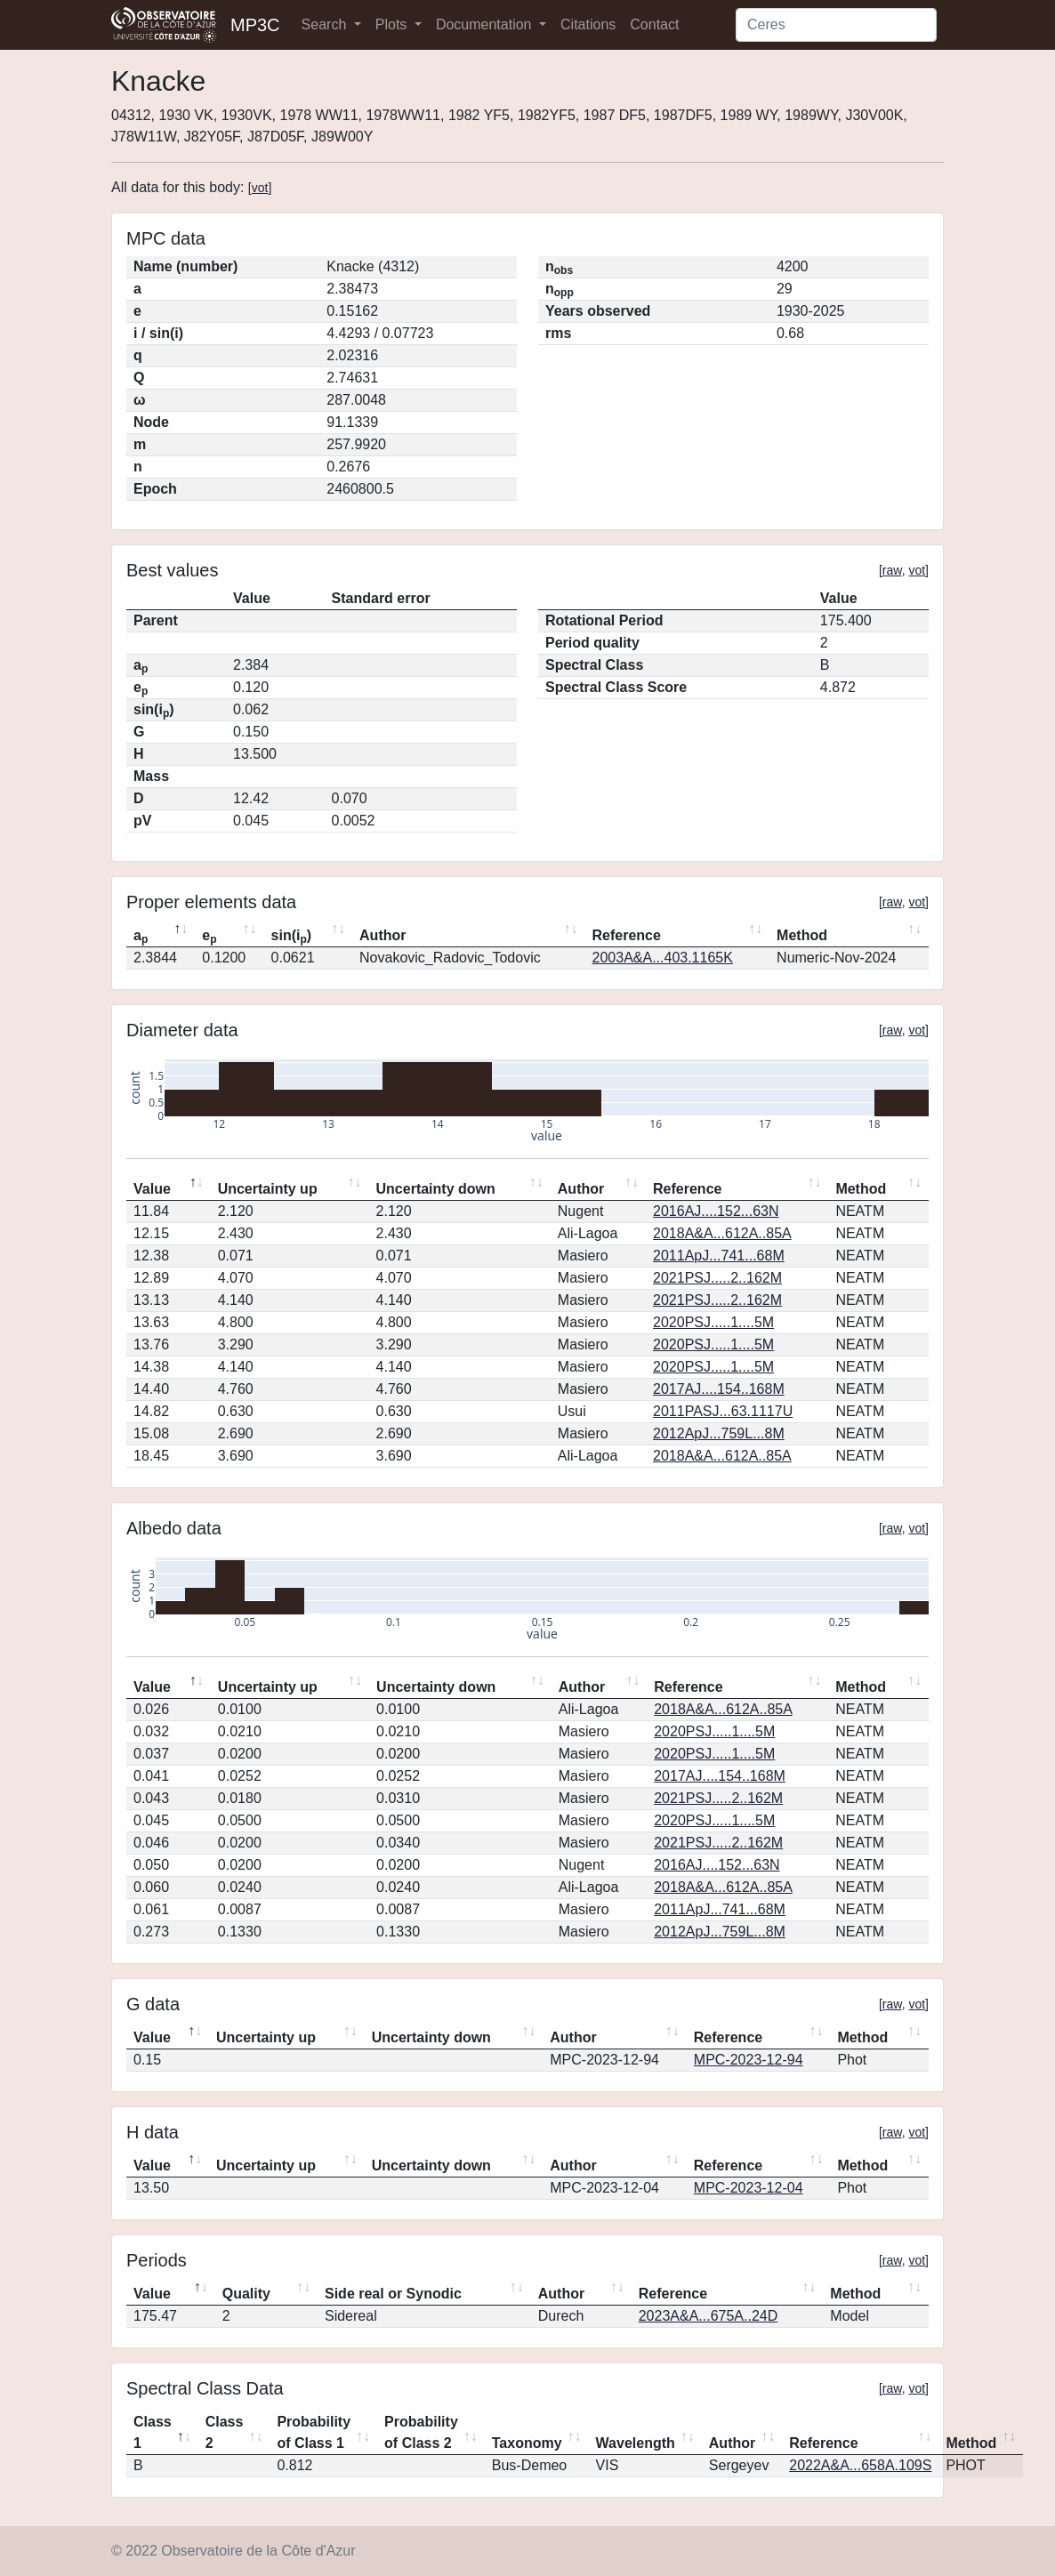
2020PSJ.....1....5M (713, 1322)
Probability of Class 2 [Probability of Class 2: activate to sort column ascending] (421, 2432)
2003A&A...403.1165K (662, 957)
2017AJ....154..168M (719, 1389)
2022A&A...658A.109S (860, 2465)
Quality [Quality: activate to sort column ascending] (246, 2293)
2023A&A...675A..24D (708, 2315)
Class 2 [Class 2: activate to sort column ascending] (224, 2432)
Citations (588, 24)
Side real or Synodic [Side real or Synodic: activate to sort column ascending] (393, 2293)
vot (260, 188)
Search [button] (326, 24)
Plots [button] (393, 24)
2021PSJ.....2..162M (717, 1277)
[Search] (836, 25)
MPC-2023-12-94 (748, 2059)
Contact (654, 24)
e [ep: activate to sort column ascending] (209, 937)
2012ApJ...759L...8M (719, 1433)
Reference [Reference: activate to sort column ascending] (626, 935)
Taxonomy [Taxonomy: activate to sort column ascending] (527, 2443)
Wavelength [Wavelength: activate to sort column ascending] (635, 2443)
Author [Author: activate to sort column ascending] (382, 935)
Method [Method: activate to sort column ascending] (802, 935)
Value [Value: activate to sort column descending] (152, 1188)
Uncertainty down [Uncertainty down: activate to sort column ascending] (435, 1188)
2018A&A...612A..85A (722, 1233)
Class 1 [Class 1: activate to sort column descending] (152, 2432)
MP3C (255, 25)
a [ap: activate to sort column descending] (140, 937)
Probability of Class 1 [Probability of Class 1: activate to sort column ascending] (313, 2432)
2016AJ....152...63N (715, 1211)
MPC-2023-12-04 (748, 2187)
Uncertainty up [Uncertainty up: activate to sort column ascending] (268, 1188)
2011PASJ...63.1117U (723, 1411)
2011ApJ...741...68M (719, 1255)
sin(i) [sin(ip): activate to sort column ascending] (291, 937)
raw (892, 570)
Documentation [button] (486, 24)
